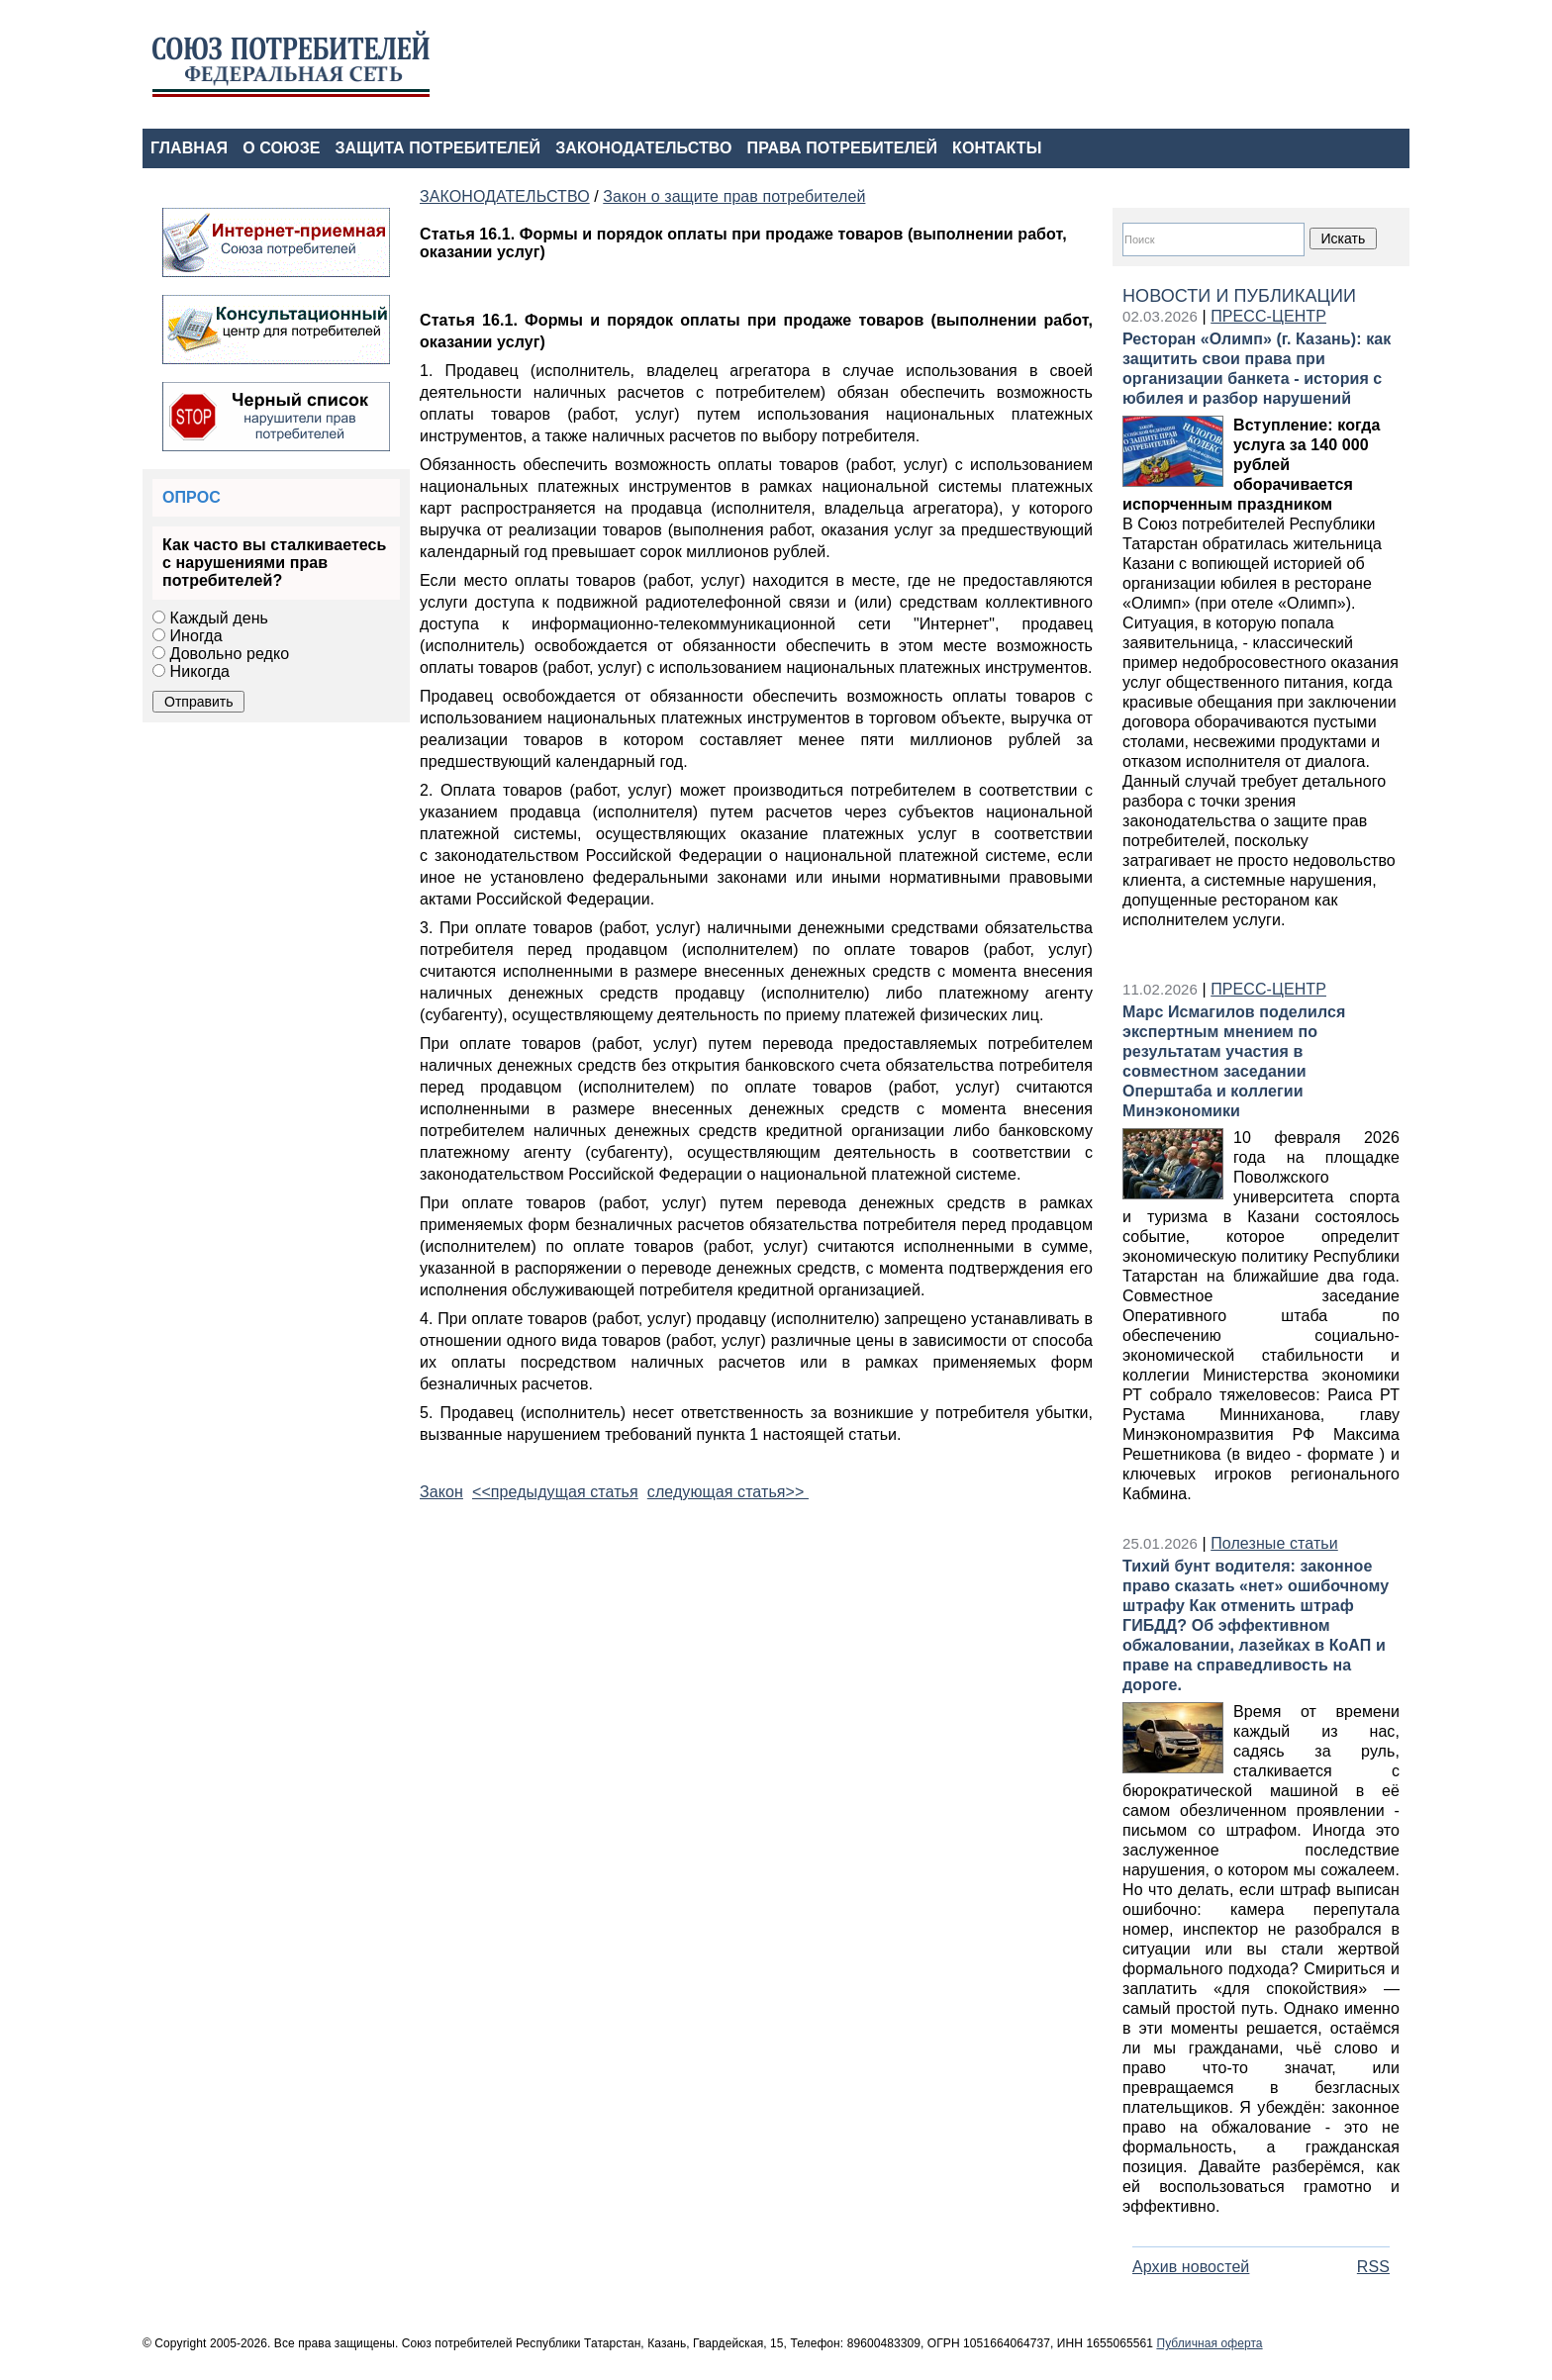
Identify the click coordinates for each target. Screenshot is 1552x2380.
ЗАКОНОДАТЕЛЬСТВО (643, 148)
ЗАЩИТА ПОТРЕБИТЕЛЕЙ (438, 148)
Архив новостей (1190, 2266)
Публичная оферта (1209, 2343)
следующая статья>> (728, 1491)
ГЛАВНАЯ (189, 148)
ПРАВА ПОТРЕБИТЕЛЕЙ (842, 148)
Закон (441, 1491)
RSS (1373, 2266)
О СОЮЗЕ (281, 148)
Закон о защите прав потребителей (734, 196)
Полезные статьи (1274, 1543)
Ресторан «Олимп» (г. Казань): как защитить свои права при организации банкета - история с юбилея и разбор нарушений (1256, 369)
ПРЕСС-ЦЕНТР (1268, 316)
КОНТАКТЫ (996, 148)
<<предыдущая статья (555, 1491)
